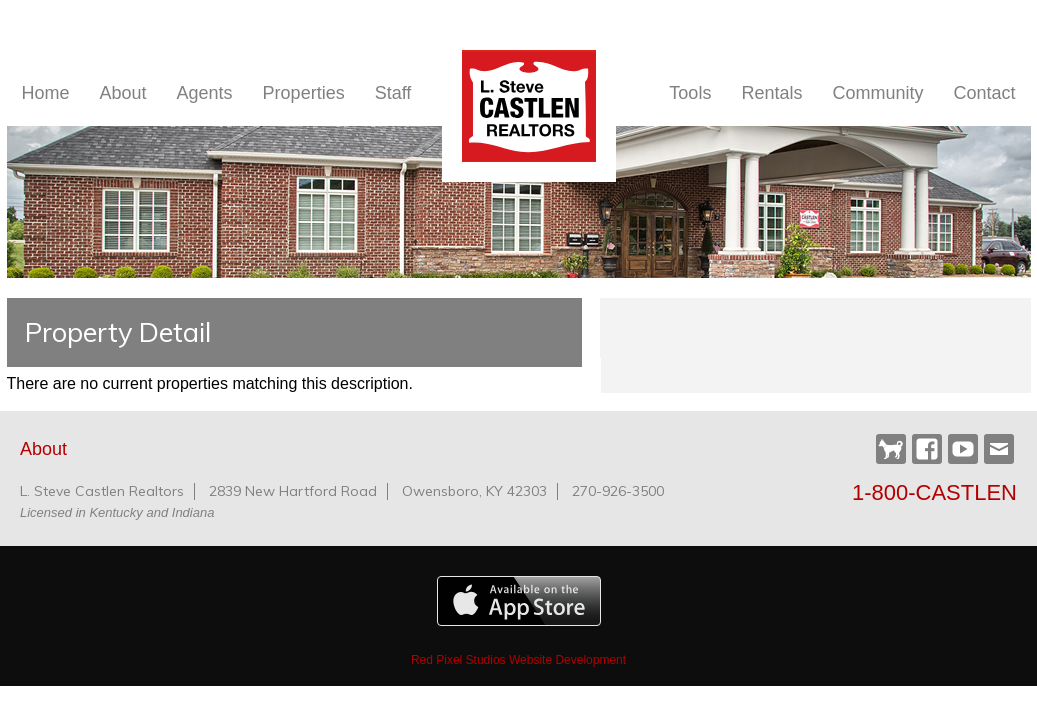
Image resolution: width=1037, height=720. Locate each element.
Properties (304, 93)
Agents (205, 93)
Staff (393, 93)
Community (877, 93)
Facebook (927, 449)
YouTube (963, 449)
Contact (984, 93)
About (123, 93)
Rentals (771, 93)
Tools (690, 93)
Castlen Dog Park (891, 450)
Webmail (999, 449)
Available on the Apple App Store (519, 601)
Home (46, 93)
